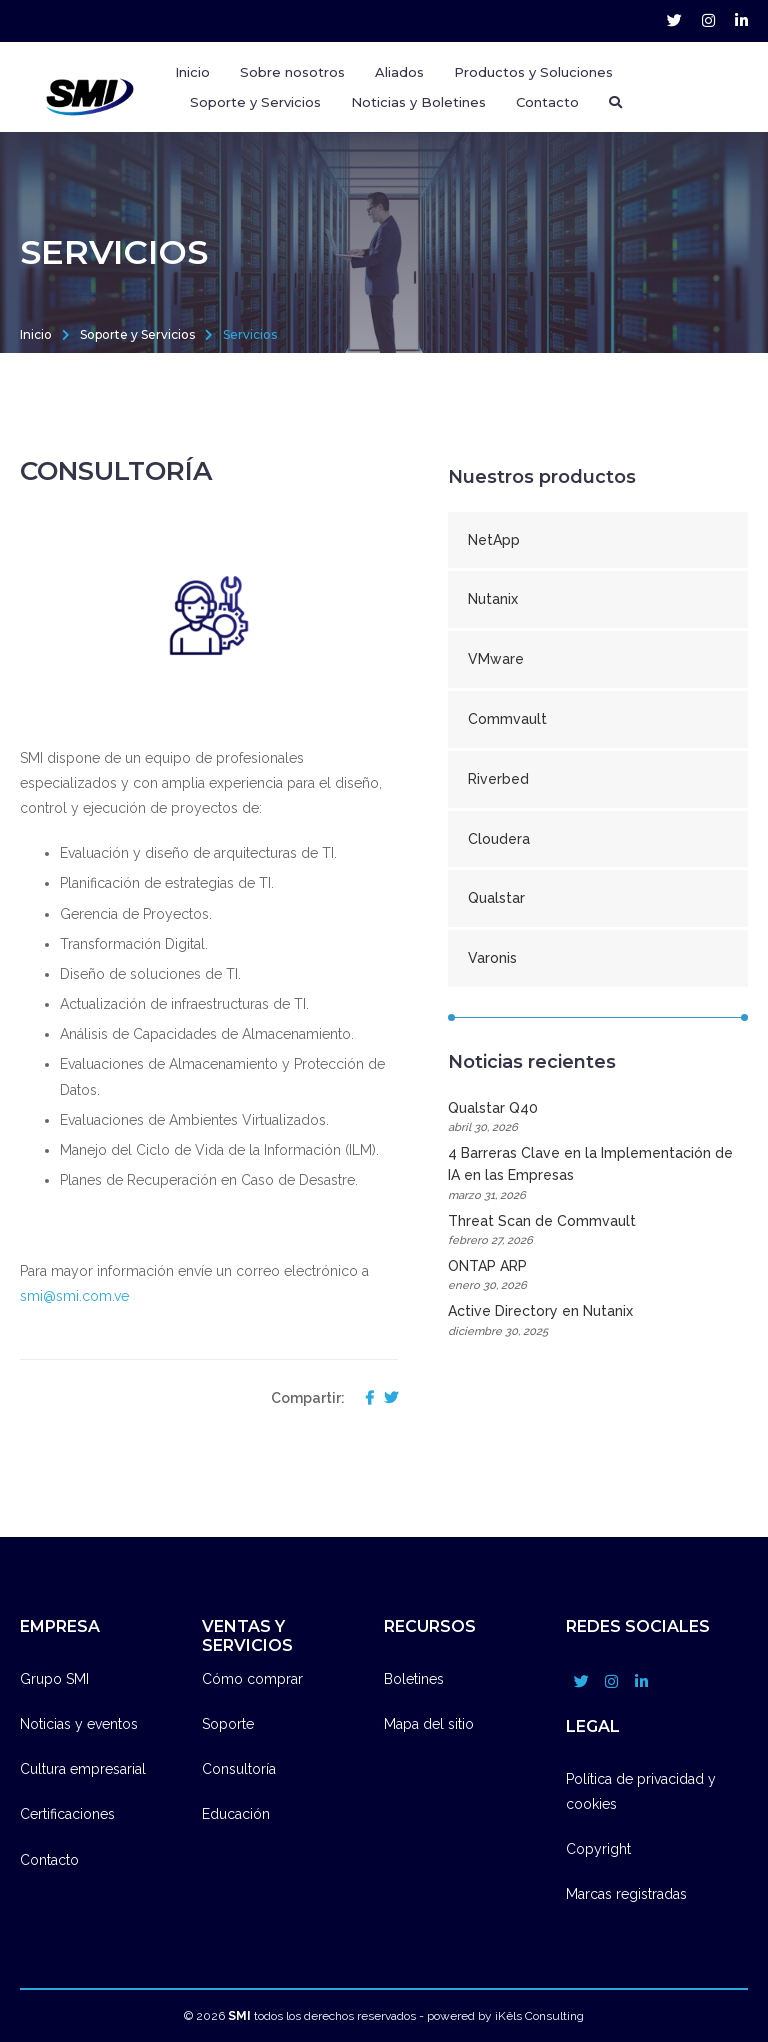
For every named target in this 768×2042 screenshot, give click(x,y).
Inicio (192, 72)
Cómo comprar (252, 1679)
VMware (496, 659)
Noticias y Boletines (418, 102)
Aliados (399, 72)
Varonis (492, 958)
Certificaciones (67, 1814)
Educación (236, 1814)
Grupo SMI (54, 1679)
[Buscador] (615, 102)
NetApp (494, 540)
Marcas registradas (626, 1894)
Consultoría (239, 1769)
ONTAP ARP (598, 1276)
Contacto (547, 102)
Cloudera (499, 839)
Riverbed (498, 779)
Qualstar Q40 (598, 1118)
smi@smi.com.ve (74, 1296)
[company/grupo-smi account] (741, 21)
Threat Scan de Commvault (598, 1231)
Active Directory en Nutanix (598, 1321)
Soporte (228, 1724)
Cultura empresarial (83, 1769)
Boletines (414, 1679)
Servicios (250, 334)
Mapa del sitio (429, 1724)
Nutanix (493, 599)
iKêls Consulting (539, 2016)
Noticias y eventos (79, 1724)
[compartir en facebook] (364, 1398)
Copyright (598, 1849)
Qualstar (496, 898)
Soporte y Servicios (137, 334)
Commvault (507, 719)
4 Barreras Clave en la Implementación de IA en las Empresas (598, 1175)
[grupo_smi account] (674, 21)
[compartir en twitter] (386, 1398)
